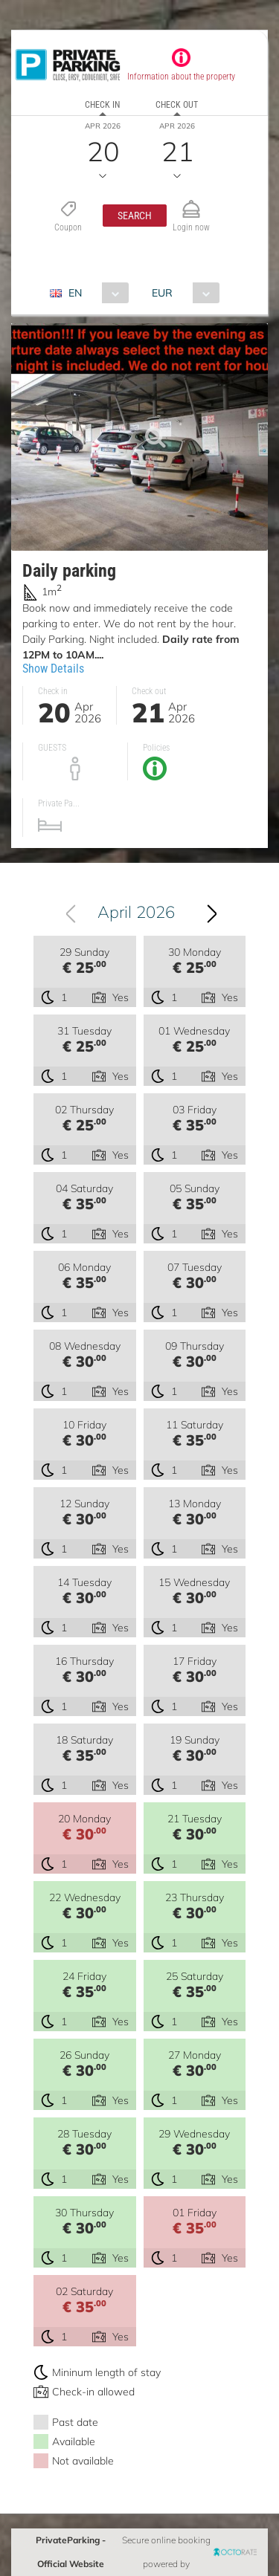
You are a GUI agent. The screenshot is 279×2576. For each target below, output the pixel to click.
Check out (176, 104)
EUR (162, 293)
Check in (102, 104)
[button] (135, 215)
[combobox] (95, 292)
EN (75, 293)
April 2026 (136, 912)
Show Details (53, 668)
